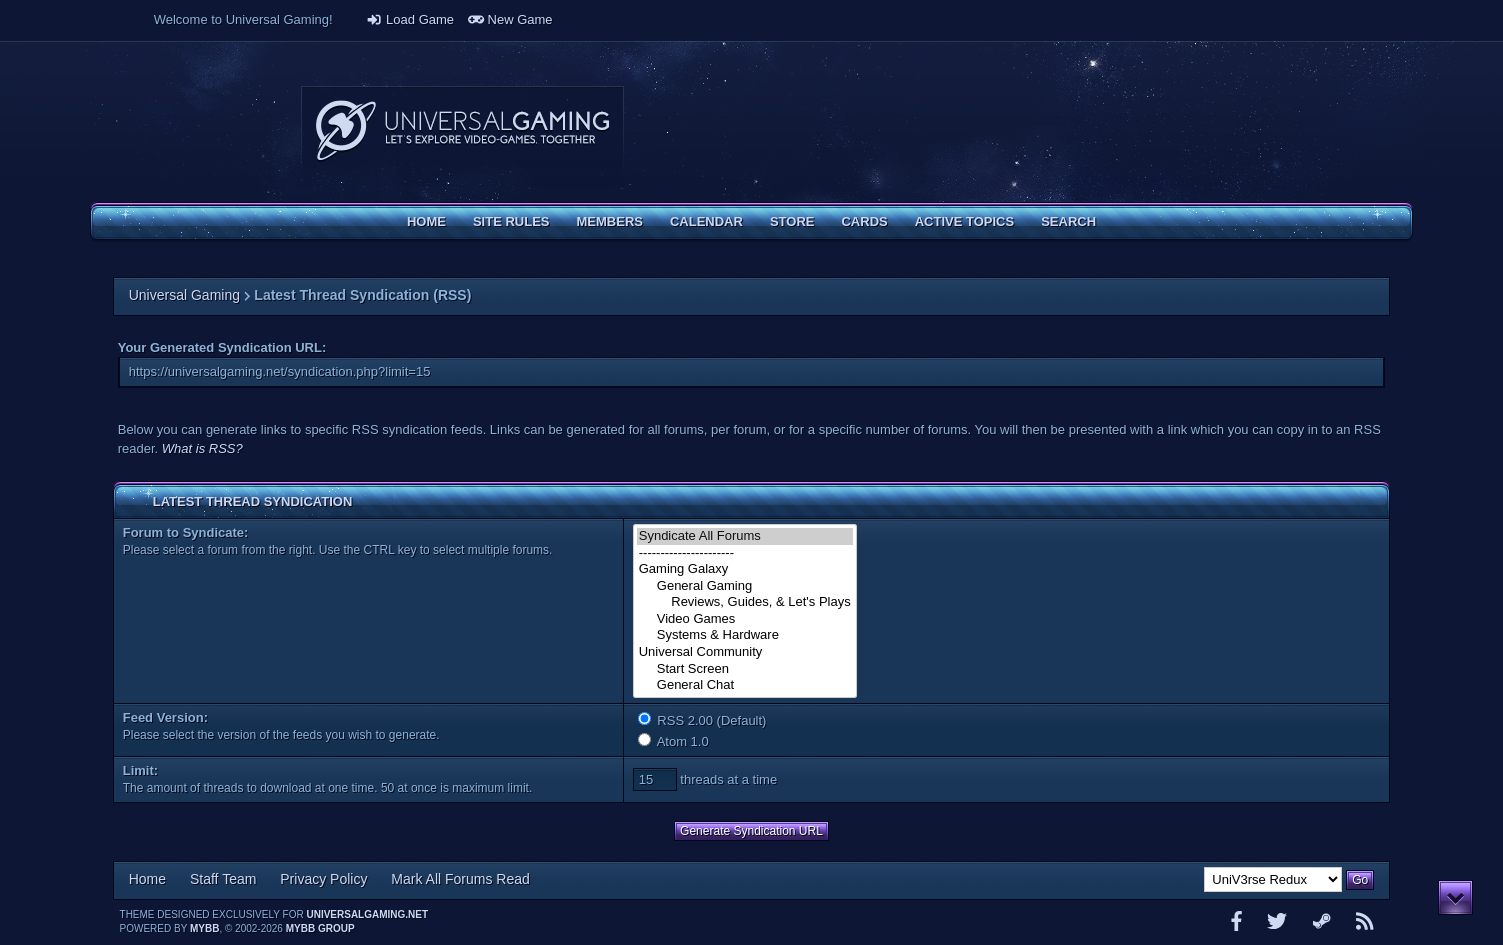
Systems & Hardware (745, 635)
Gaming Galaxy (745, 569)
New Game (510, 19)
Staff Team (223, 879)
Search (1068, 221)
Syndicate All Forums (745, 536)
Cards (864, 221)
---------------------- (745, 553)
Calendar (706, 221)
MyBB (204, 928)
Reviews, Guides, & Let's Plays (745, 602)
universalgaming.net (367, 914)
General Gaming (745, 586)
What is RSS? (202, 448)
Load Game (410, 19)
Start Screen (745, 669)
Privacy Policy (323, 879)
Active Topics (964, 221)
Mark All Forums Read (460, 879)
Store (792, 221)
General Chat (745, 685)
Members (610, 221)
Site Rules (511, 221)
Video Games (745, 619)
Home (426, 221)
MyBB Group (320, 928)
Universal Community (745, 652)
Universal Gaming (184, 295)
